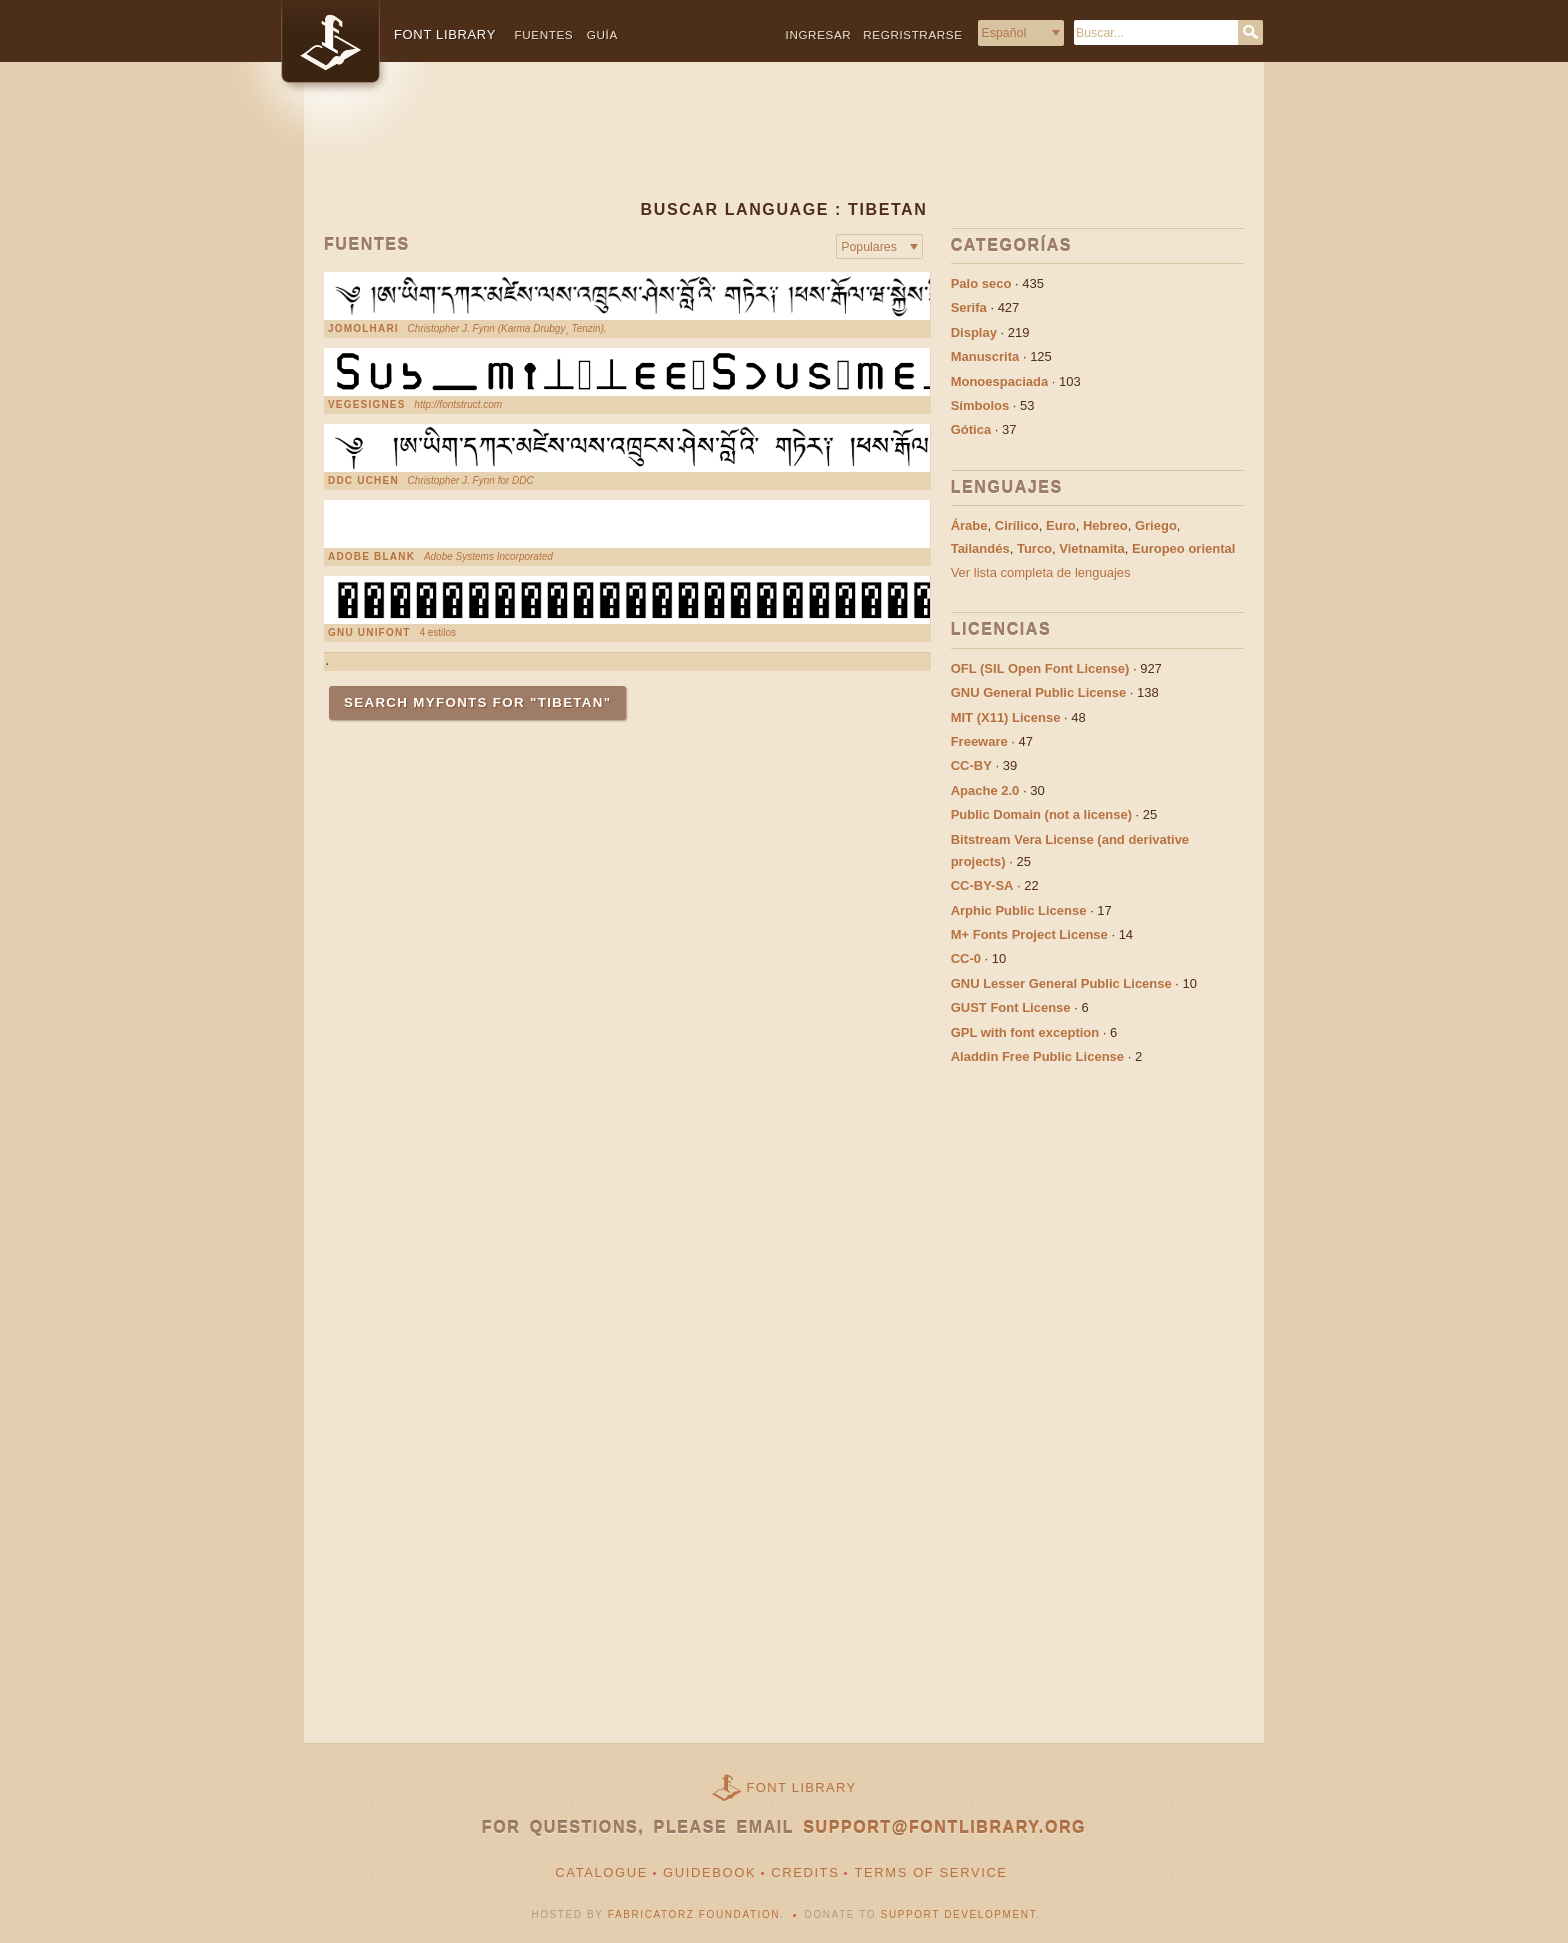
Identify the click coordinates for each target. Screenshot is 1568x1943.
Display (974, 332)
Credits (805, 1872)
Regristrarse (912, 34)
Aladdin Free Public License (1037, 1056)
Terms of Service (930, 1872)
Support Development (959, 1914)
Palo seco (981, 283)
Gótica (971, 429)
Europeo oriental (1183, 548)
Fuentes (544, 34)
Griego (1156, 525)
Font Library (802, 1787)
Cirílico (1017, 525)
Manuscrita (985, 356)
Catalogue (601, 1872)
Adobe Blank (371, 557)
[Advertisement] (784, 147)
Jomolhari (363, 329)
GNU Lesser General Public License (1061, 983)
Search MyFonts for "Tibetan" (477, 702)
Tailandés (980, 548)
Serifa (969, 307)
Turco (1034, 548)
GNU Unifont (369, 633)
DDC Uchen (363, 481)
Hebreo (1105, 525)
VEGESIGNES (367, 405)
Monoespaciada (1000, 381)
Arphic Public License (1019, 910)
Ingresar (819, 34)
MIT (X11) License (1006, 717)
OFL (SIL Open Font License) (1040, 668)
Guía (602, 34)
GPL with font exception (1025, 1032)
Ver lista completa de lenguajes (1041, 572)
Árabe (969, 525)
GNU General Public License (1039, 692)
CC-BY (971, 765)
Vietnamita (1092, 548)
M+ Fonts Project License (1029, 934)
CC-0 (966, 958)
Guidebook (709, 1872)
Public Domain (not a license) (1041, 814)
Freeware (979, 741)
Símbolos (980, 405)
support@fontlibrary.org (944, 1827)
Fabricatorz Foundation (694, 1914)
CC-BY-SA (982, 885)
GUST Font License (1011, 1007)
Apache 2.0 (985, 790)
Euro (1061, 525)
